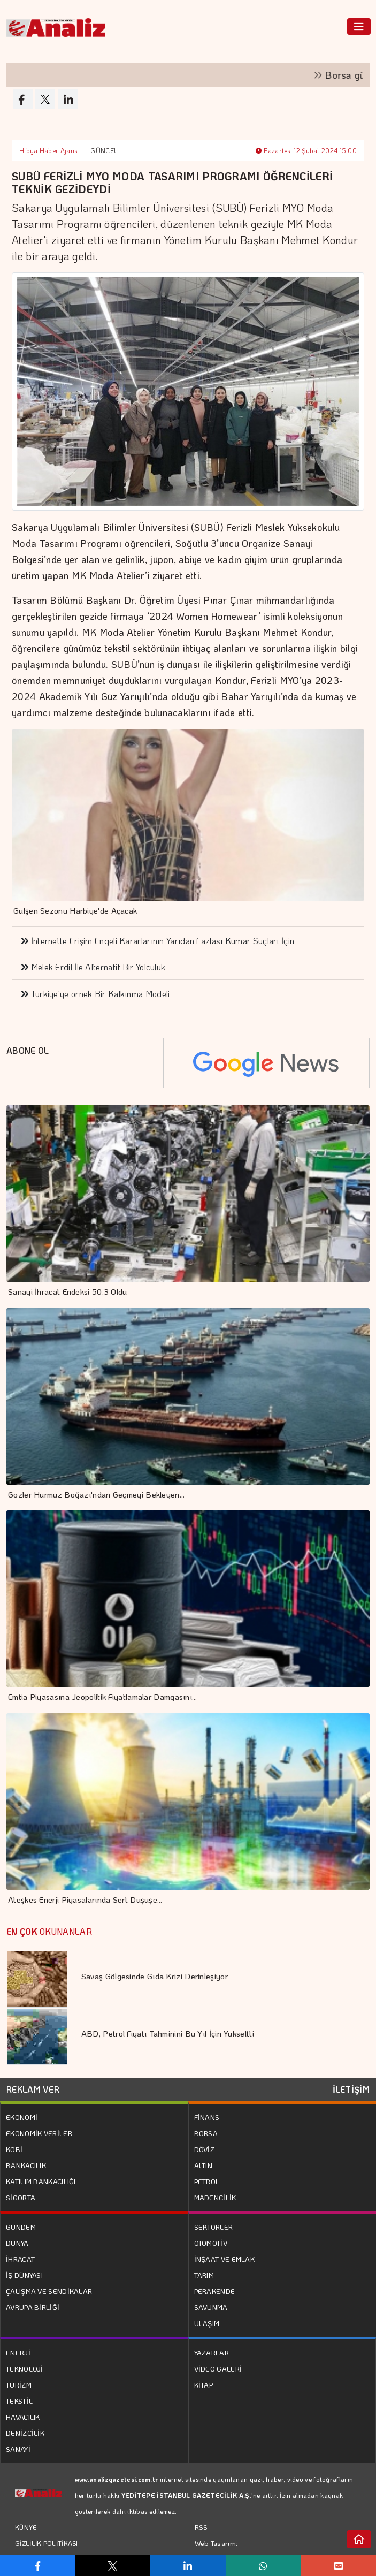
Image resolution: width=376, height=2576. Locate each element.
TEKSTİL (19, 2400)
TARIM (204, 2274)
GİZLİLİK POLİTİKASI (46, 2543)
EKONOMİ (21, 2117)
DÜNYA (17, 2242)
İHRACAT (20, 2258)
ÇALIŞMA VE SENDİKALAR (49, 2291)
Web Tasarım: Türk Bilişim (216, 2551)
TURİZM (19, 2384)
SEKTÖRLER (213, 2226)
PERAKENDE (214, 2291)
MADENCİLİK (215, 2197)
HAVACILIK (23, 2416)
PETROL (207, 2181)
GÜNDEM (21, 2226)
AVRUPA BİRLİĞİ (32, 2307)
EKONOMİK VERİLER (39, 2133)
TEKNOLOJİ (24, 2368)
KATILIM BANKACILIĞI (41, 2181)
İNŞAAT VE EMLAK (224, 2258)
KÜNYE (26, 2527)
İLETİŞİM (351, 2089)
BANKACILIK (26, 2165)
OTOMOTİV (210, 2242)
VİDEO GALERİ (218, 2368)
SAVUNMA (211, 2307)
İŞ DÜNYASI (24, 2274)
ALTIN (203, 2165)
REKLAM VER (32, 2089)
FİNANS (207, 2117)
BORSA (206, 2133)
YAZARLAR (211, 2352)
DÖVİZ (204, 2149)
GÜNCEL (104, 150)
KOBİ (14, 2149)
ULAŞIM (207, 2323)
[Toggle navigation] (359, 26)
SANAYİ (18, 2448)
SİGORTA (20, 2197)
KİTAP (203, 2384)
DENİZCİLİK (25, 2432)
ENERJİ (18, 2352)
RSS (201, 2527)
